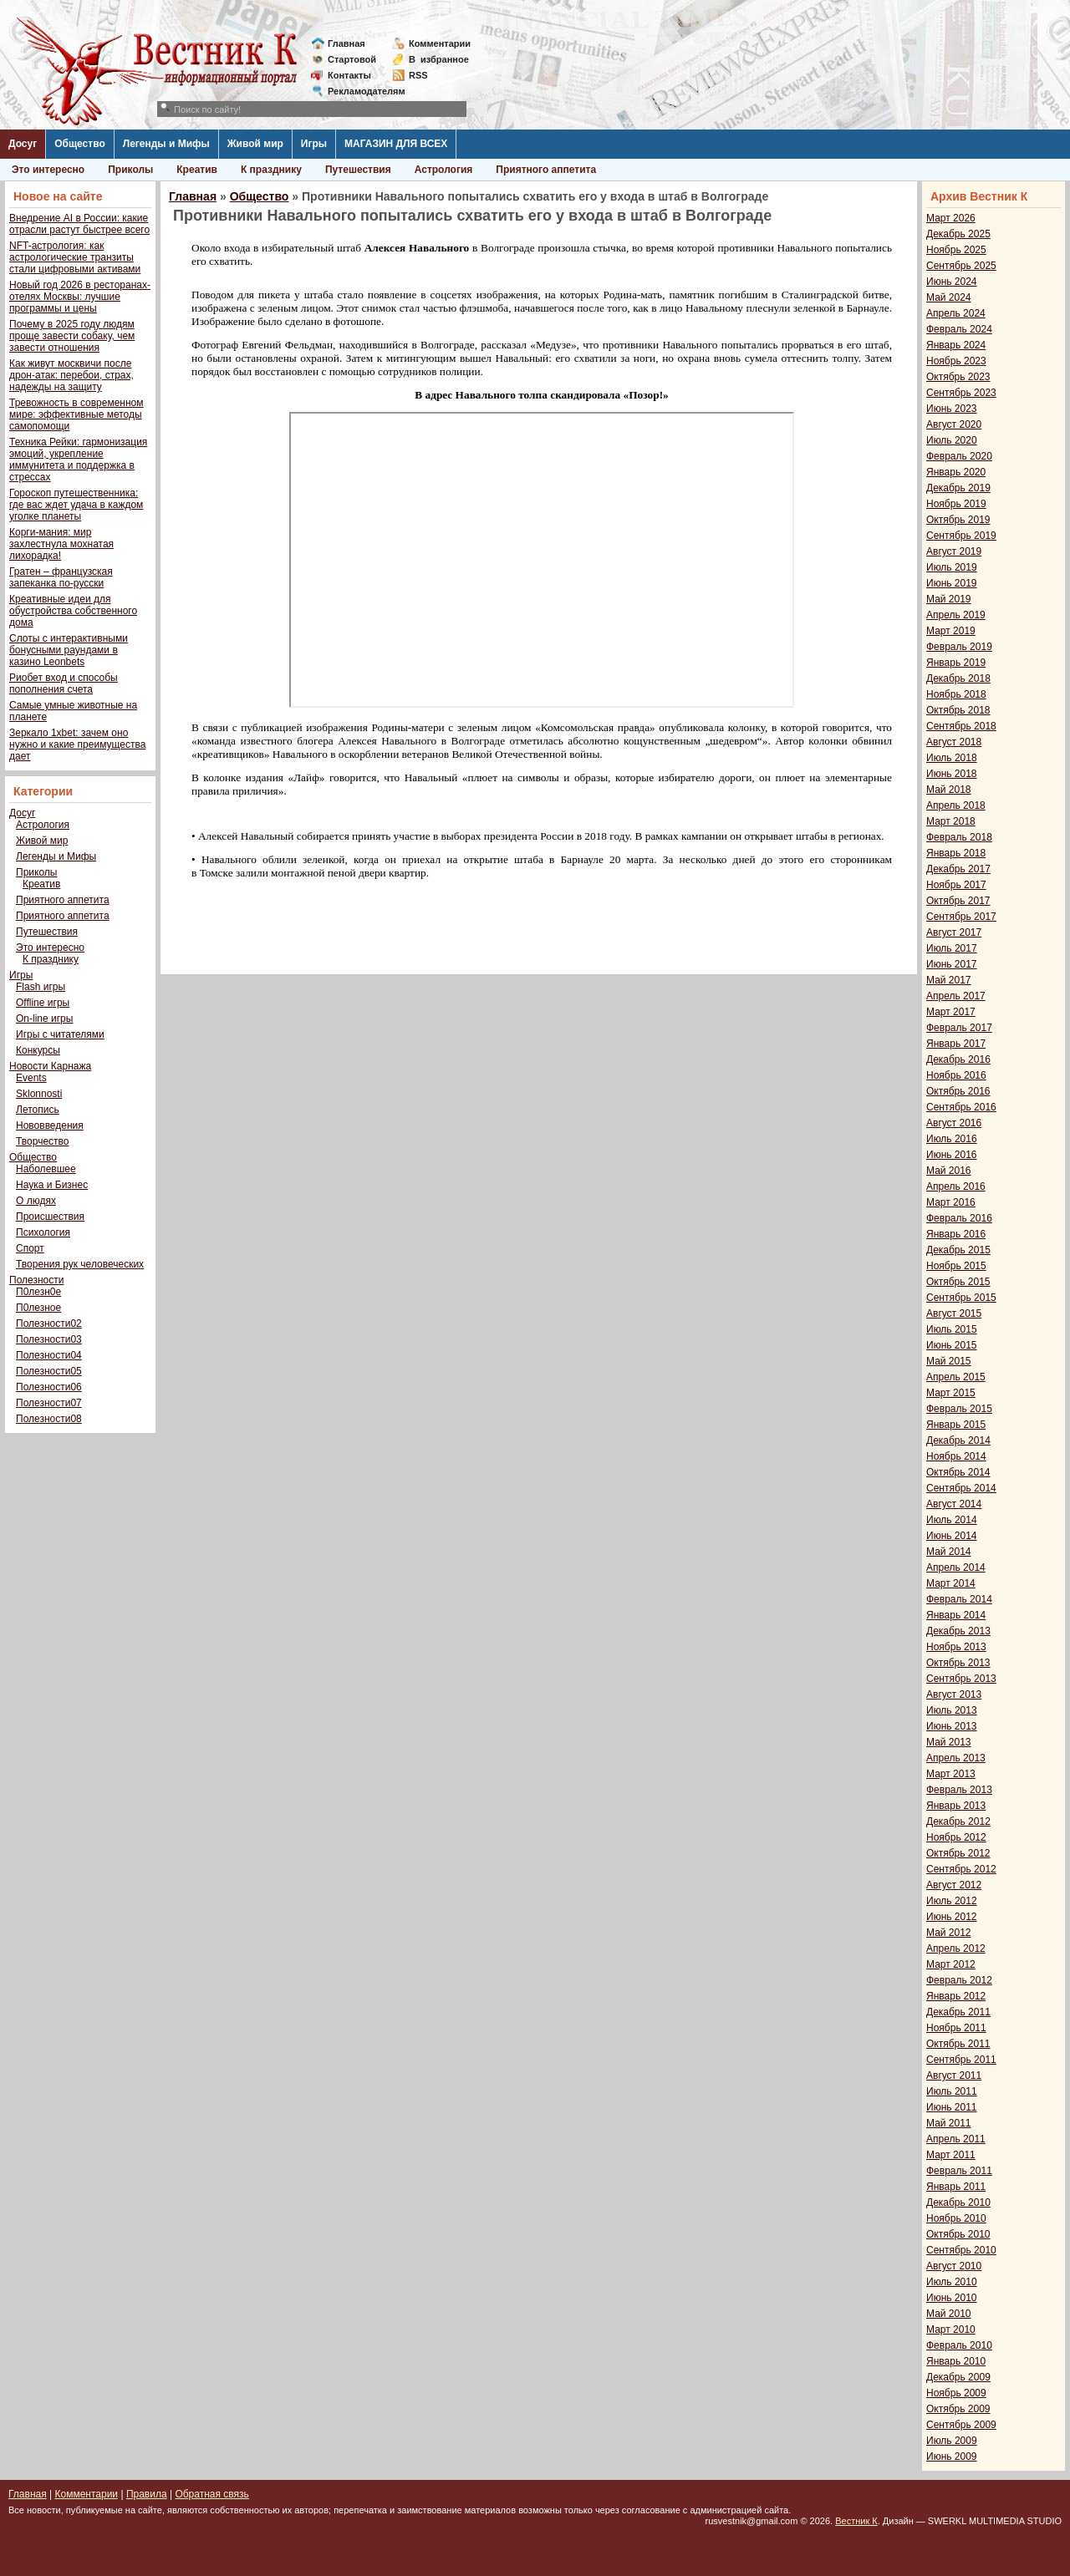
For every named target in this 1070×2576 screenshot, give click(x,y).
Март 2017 (951, 1012)
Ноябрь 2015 (956, 1266)
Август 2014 (953, 1504)
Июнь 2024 (951, 281)
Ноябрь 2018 (956, 694)
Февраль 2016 (959, 1218)
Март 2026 (951, 218)
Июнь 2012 (951, 1917)
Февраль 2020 (959, 456)
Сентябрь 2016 (961, 1107)
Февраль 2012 (959, 1980)
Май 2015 (948, 1361)
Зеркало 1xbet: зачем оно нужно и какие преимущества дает (77, 744)
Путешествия (358, 169)
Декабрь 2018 (958, 678)
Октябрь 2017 (958, 901)
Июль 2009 (951, 2440)
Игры (314, 144)
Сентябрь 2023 (961, 393)
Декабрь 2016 (958, 1059)
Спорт (30, 1248)
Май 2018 (948, 789)
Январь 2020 (956, 472)
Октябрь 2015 (958, 1282)
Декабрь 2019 (958, 488)
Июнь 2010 (951, 2298)
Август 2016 (953, 1123)
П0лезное (38, 1307)
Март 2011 (951, 2155)
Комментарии (440, 43)
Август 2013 (953, 1694)
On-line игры (44, 1018)
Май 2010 (948, 2313)
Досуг (22, 144)
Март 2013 (951, 1774)
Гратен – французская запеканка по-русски (61, 577)
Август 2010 (953, 2266)
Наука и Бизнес (52, 1185)
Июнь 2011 (951, 2107)
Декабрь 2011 (958, 2012)
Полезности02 (49, 1323)
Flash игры (40, 987)
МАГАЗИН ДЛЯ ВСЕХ (395, 144)
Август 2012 (953, 1885)
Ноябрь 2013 (956, 1647)
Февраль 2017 (959, 1028)
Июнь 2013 (951, 1726)
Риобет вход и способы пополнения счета (63, 683)
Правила (146, 2494)
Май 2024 (948, 297)
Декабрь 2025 (958, 234)
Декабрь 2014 (958, 1440)
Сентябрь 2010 (961, 2250)
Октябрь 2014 (958, 1472)
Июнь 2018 (951, 774)
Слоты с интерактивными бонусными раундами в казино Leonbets (68, 650)
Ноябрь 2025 (956, 250)
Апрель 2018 (956, 805)
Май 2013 (948, 1742)
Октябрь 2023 (958, 377)
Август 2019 (953, 551)
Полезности (36, 1280)
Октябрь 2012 (958, 1853)
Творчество (42, 1141)
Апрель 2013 (956, 1758)
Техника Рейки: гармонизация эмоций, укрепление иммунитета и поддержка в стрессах (78, 459)
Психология (43, 1232)
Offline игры (42, 1003)
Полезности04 (49, 1355)
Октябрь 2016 (958, 1091)
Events (31, 1078)
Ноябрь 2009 (956, 2393)
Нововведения (50, 1125)
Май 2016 (948, 1170)
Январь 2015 (956, 1424)
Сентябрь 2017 (961, 916)
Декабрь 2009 (958, 2377)
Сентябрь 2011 (961, 2059)
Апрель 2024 (956, 313)
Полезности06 (49, 1387)
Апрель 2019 (956, 615)
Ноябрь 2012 (956, 1837)
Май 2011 (948, 2123)
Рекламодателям (360, 91)
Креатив (196, 169)
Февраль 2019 (959, 647)
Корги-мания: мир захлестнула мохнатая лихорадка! (61, 543)
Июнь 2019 (951, 583)
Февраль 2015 (959, 1409)
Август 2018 (953, 742)
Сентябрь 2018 (961, 726)
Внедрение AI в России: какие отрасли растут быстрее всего (79, 224)
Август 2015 (953, 1313)
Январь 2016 (956, 1234)
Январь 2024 (956, 345)
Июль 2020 (951, 440)
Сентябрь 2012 (961, 1869)
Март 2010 (951, 2329)
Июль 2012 (951, 1901)
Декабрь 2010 (958, 2202)
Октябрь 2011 (958, 2044)
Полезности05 (49, 1371)
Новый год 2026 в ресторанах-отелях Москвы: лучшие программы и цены (79, 296)
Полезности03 (49, 1339)
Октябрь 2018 (958, 710)
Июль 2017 (951, 948)
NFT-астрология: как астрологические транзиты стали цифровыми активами (74, 257)
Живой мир (255, 144)
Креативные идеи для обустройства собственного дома (73, 610)
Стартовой (352, 59)
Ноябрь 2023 (956, 361)
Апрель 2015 (956, 1377)
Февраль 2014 (959, 1599)
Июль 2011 (951, 2091)
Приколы (130, 169)
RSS (418, 75)
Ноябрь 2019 (956, 504)
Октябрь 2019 (958, 520)
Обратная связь (211, 2494)
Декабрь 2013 (958, 1631)
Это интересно (48, 169)
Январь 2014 (956, 1615)
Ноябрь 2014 (956, 1456)
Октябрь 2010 (958, 2234)
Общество (79, 144)
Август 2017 (953, 932)
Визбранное (439, 59)
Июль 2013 (951, 1710)
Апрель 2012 (956, 1948)
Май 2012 (948, 1932)
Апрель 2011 (956, 2139)
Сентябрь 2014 (961, 1488)
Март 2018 (951, 821)
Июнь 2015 (951, 1345)
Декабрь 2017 (958, 869)
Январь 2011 (956, 2186)
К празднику (271, 169)
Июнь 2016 (951, 1155)
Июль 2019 (951, 567)
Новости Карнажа (50, 1066)
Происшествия (50, 1216)
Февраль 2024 (959, 329)
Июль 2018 (951, 758)
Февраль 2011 (959, 2171)
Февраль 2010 (959, 2345)
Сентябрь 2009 (961, 2425)
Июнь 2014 (951, 1536)
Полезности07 (49, 1403)
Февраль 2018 (959, 837)
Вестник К (856, 2521)
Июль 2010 (951, 2282)
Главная (346, 43)
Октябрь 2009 (958, 2409)
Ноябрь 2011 (956, 2028)
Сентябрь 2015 (961, 1297)
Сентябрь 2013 (961, 1678)
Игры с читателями (60, 1034)
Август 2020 (953, 424)
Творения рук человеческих (80, 1264)
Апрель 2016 (956, 1186)
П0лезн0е (38, 1292)
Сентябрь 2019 (961, 535)
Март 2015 (951, 1393)
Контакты (349, 75)
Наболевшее (46, 1169)
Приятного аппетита (546, 169)
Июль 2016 (951, 1139)
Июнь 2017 (951, 964)
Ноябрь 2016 (956, 1075)
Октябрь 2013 (958, 1663)
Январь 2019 (956, 662)
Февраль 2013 (959, 1790)
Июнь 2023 (951, 408)
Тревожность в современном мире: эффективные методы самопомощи (76, 414)
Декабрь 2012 (958, 1821)
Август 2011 (953, 2075)
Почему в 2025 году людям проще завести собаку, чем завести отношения (72, 335)
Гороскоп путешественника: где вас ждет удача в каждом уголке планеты (76, 504)
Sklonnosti (39, 1094)
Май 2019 (948, 599)
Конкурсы (38, 1050)
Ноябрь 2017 (956, 885)
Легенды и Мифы (166, 144)
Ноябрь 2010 (956, 2218)
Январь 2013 (956, 1805)
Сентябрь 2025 (961, 266)
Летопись (37, 1109)
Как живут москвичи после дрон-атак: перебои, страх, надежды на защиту (71, 375)
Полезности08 (49, 1419)
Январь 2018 (956, 853)
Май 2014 (948, 1551)
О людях (36, 1201)
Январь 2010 (956, 2361)
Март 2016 (951, 1202)
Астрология (444, 169)
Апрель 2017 (956, 996)
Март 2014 (951, 1583)
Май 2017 (948, 980)
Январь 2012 (956, 1996)
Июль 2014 (951, 1520)
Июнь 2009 (951, 2456)
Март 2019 (951, 631)
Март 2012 (951, 1964)
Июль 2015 (951, 1329)
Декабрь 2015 (958, 1250)
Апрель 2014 (956, 1567)
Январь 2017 (956, 1043)
